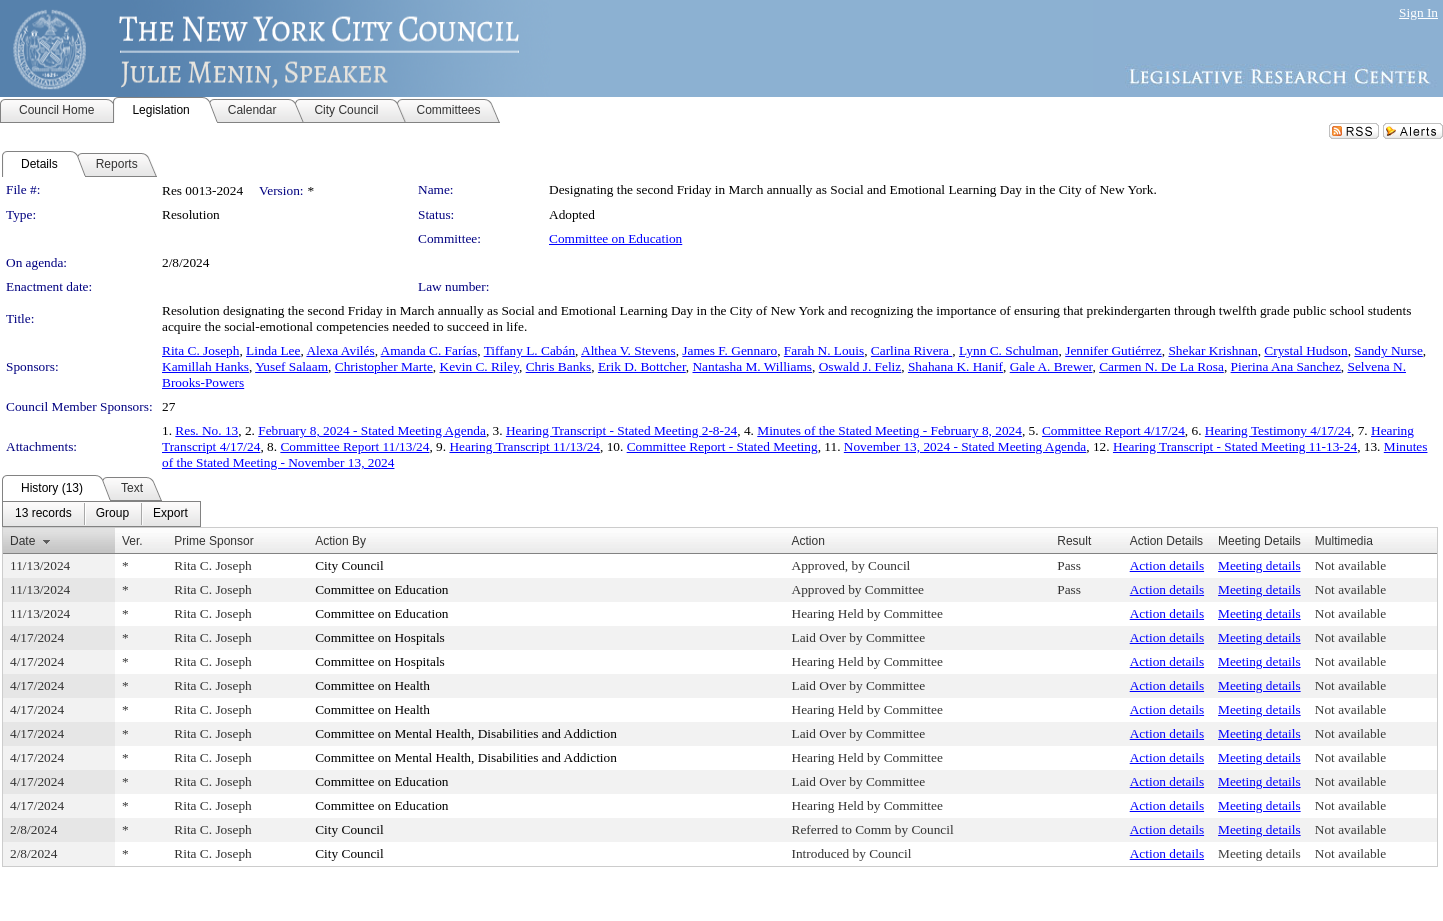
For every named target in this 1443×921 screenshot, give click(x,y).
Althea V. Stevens (628, 350)
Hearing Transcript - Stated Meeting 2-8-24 (621, 430)
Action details (1167, 565)
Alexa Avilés (340, 350)
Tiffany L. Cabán (529, 350)
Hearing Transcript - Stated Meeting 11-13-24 (1235, 446)
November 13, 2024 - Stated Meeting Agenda (965, 446)
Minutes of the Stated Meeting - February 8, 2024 (889, 430)
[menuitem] (43, 514)
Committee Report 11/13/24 (354, 446)
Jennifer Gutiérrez (1113, 350)
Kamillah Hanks (205, 366)
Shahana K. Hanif (955, 366)
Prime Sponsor (213, 541)
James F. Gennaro (729, 350)
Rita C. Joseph (200, 350)
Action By (340, 541)
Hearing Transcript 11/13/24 (524, 446)
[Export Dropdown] (170, 514)
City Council (349, 565)
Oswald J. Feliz (860, 366)
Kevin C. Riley (479, 366)
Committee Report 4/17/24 (1113, 430)
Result (1074, 541)
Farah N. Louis (824, 350)
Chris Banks (559, 366)
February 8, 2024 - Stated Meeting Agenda (372, 430)
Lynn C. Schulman (1009, 350)
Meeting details (1259, 565)
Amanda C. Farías (429, 350)
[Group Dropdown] (112, 514)
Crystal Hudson (1305, 350)
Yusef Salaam (291, 366)
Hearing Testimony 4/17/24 (1278, 430)
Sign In (1418, 12)
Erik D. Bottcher (642, 366)
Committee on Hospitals (380, 637)
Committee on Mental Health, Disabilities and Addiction (466, 733)
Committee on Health (372, 685)
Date (22, 541)
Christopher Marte (384, 366)
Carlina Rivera (911, 350)
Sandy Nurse (1388, 350)
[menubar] (101, 514)
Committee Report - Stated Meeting (722, 446)
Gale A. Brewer (1051, 366)
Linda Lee (273, 350)
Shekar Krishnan (1212, 350)
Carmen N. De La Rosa (1161, 366)
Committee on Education (615, 238)
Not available (1350, 565)
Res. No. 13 (206, 430)
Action (808, 541)
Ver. (132, 541)
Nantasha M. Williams (752, 366)
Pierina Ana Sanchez (1286, 366)
